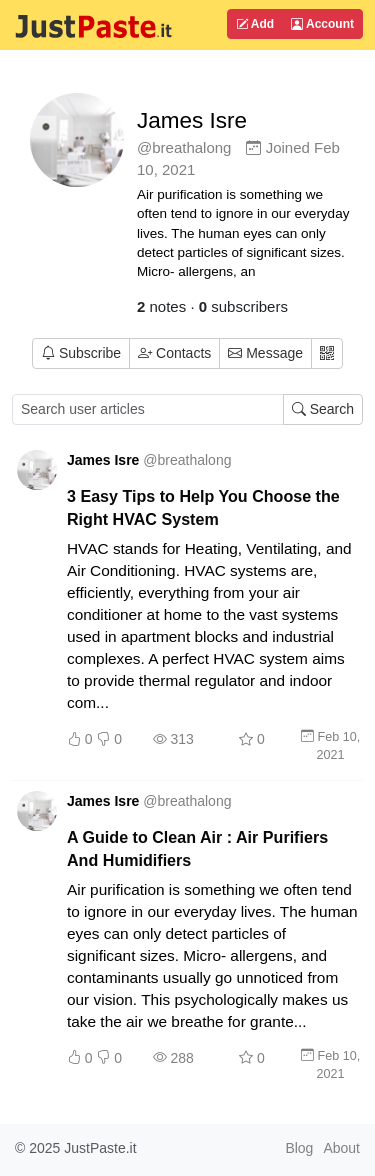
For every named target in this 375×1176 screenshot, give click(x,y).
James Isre (192, 120)
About (341, 1148)
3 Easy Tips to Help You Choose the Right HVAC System (203, 507)
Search (323, 409)
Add (255, 24)
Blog (299, 1148)
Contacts (174, 353)
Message (265, 353)
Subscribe (81, 353)
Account (322, 24)
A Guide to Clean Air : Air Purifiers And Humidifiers (197, 848)
